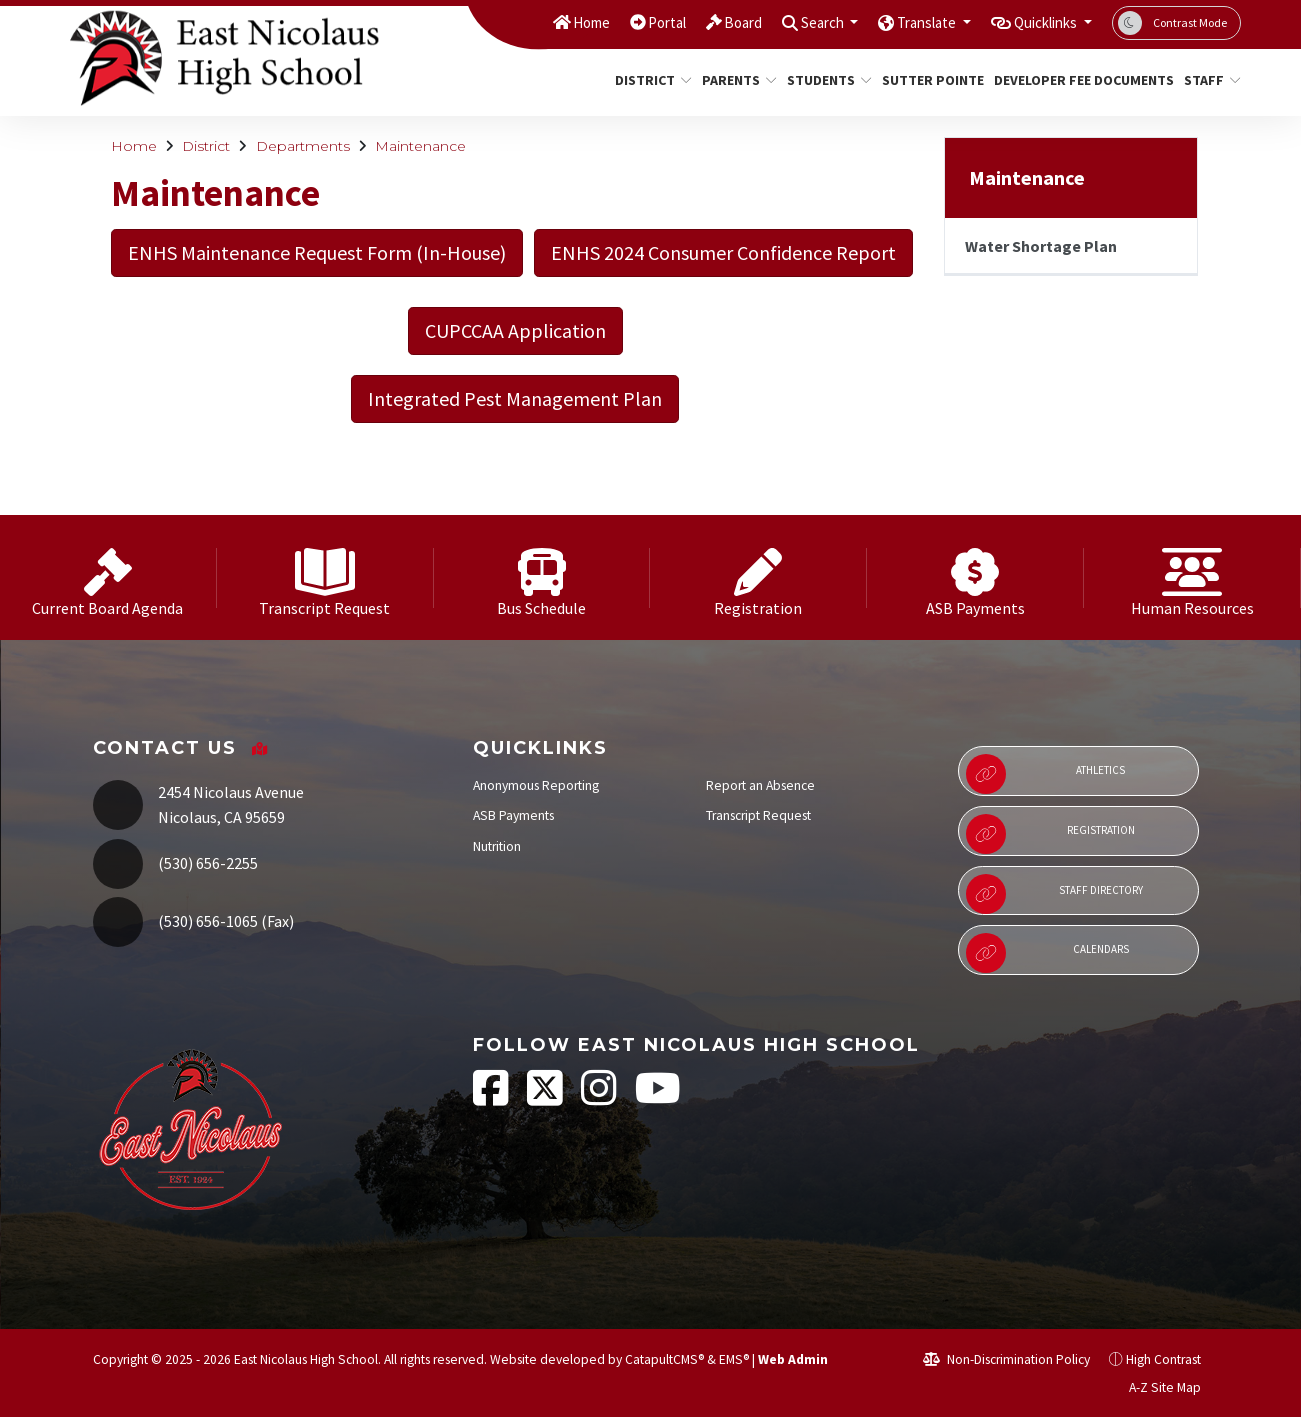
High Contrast (1163, 1359)
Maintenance (420, 146)
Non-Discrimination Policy (1006, 1359)
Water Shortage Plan (1041, 246)
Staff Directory (1054, 894)
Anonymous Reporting (536, 785)
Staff (1209, 80)
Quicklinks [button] (1038, 22)
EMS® (734, 1359)
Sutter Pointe (927, 80)
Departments (303, 146)
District (649, 80)
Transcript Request (758, 815)
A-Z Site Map (1154, 1387)
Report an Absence (760, 785)
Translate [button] (904, 22)
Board (700, 22)
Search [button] (788, 22)
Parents (735, 80)
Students (825, 80)
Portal (618, 22)
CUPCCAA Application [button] (515, 330)
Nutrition (497, 846)
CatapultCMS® (664, 1359)
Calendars (1047, 953)
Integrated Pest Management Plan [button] (515, 398)
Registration (1050, 834)
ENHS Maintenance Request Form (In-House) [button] (317, 252)
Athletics (1045, 774)
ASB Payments (513, 815)
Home (536, 22)
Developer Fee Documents (1074, 80)
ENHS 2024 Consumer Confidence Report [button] (723, 252)
